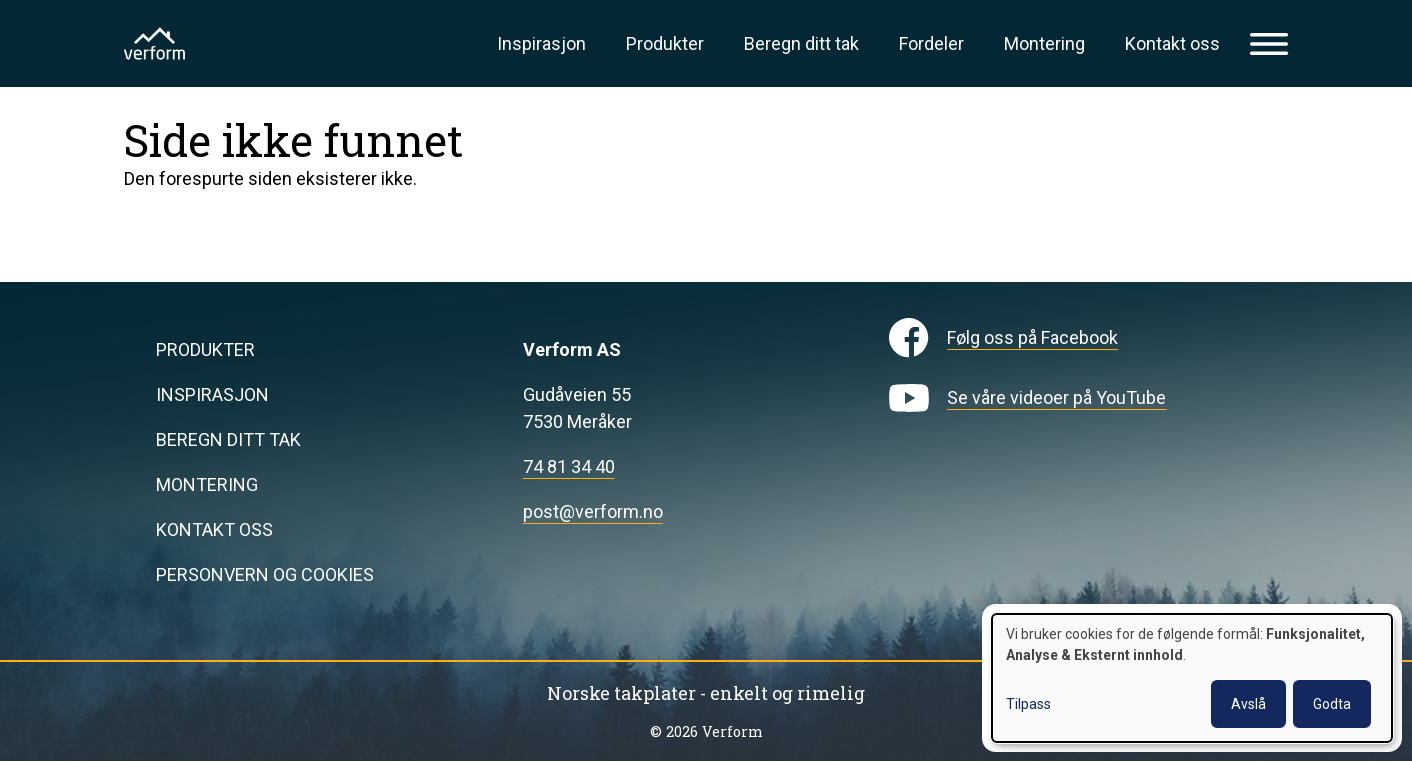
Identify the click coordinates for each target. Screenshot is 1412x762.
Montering (1044, 43)
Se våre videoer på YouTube (1056, 397)
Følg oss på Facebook (1032, 337)
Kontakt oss (1172, 43)
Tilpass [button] (1028, 704)
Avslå (1248, 704)
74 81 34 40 (569, 466)
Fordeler (931, 43)
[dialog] (1192, 678)
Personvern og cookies (265, 574)
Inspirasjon (541, 43)
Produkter (665, 43)
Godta (1332, 704)
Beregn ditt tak (801, 43)
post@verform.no (593, 511)
